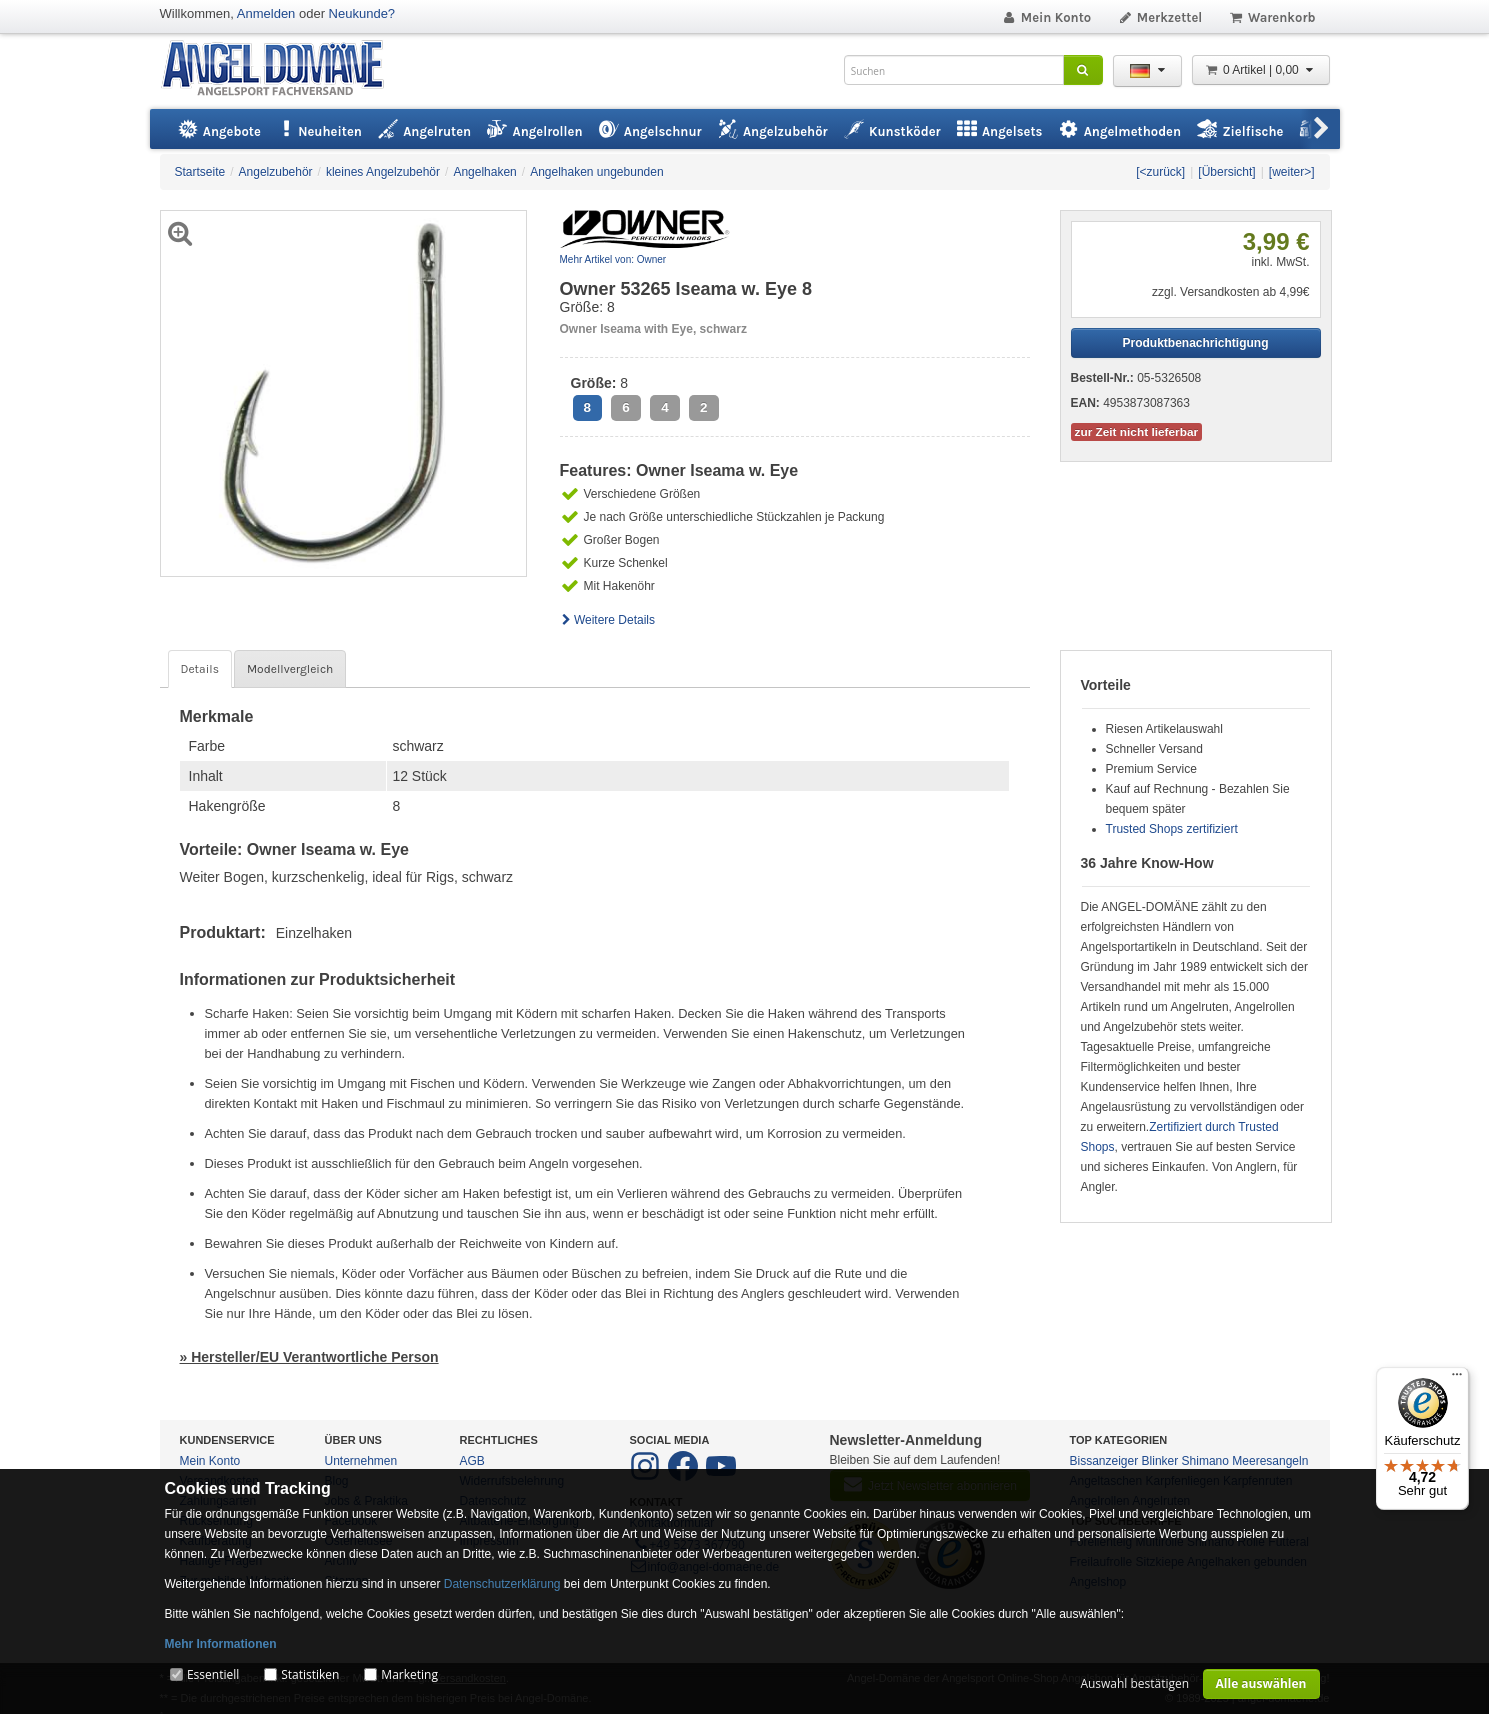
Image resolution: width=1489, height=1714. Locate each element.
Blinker (1160, 1461)
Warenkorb (1271, 17)
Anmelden (266, 13)
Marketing (409, 1674)
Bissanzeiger (1104, 1461)
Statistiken (310, 1674)
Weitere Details (608, 620)
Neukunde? (362, 13)
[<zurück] (1160, 172)
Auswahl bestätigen (1134, 1683)
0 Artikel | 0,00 (1261, 70)
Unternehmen (361, 1461)
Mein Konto (1046, 17)
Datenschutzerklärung (502, 1584)
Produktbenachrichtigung (1195, 343)
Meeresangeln (1270, 1461)
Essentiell (213, 1674)
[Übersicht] (1226, 172)
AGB (472, 1461)
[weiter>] (1292, 172)
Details (200, 669)
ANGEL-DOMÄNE (282, 69)
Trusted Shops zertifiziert (1172, 829)
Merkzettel (1159, 17)
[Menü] (1457, 1379)
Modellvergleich (290, 669)
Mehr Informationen (221, 1644)
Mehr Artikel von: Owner (613, 259)
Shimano (1205, 1461)
